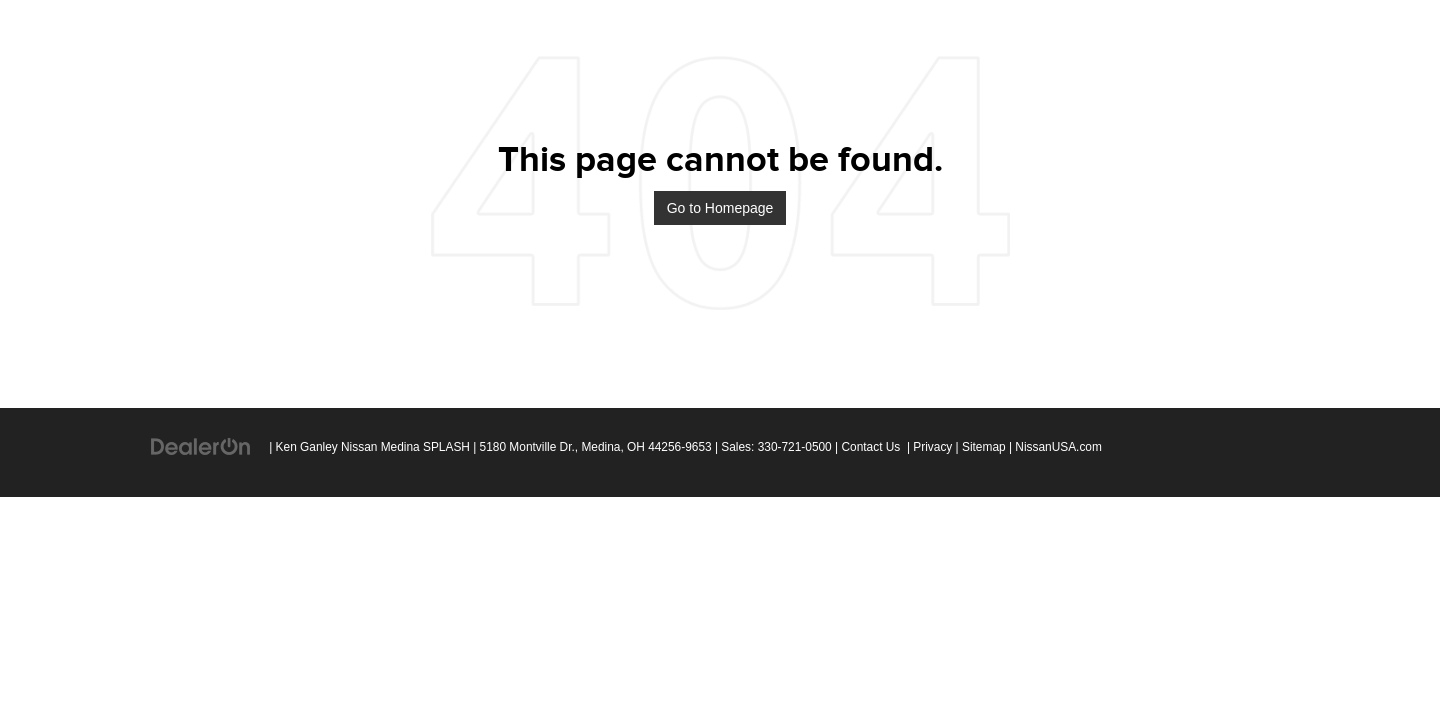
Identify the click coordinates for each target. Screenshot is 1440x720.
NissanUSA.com (1058, 447)
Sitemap (984, 447)
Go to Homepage (720, 208)
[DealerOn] (201, 446)
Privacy (932, 447)
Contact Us (870, 447)
